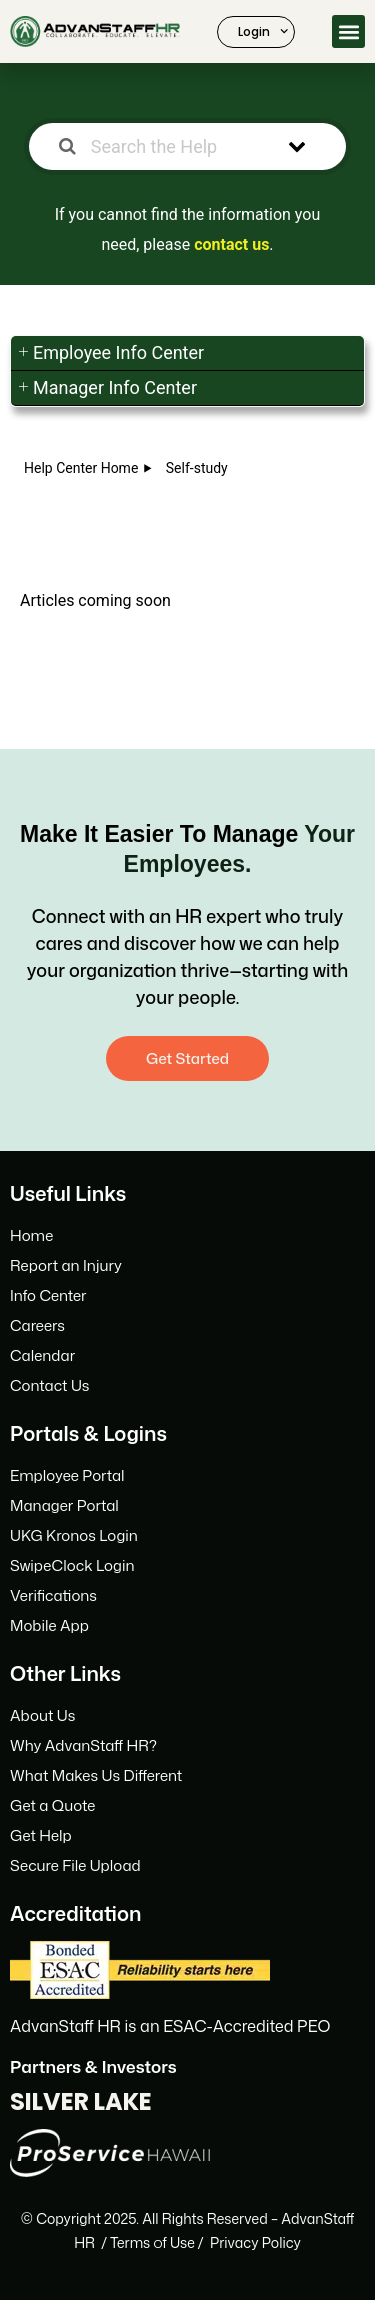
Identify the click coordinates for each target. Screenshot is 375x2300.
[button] (348, 31)
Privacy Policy (255, 2242)
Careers (37, 1325)
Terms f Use (152, 2242)
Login (263, 31)
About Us (42, 1715)
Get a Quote (52, 1805)
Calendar (42, 1355)
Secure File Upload (75, 1865)
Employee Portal (67, 1475)
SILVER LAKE (81, 2101)
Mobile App (49, 1625)
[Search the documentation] (67, 146)
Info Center (48, 1295)
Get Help (41, 1835)
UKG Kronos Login (74, 1535)
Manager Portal (64, 1505)
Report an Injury (66, 1265)
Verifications (53, 1595)
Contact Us (49, 1385)
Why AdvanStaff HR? (83, 1745)
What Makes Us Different (96, 1775)
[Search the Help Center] (164, 146)
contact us (231, 244)
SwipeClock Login (72, 1565)
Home (31, 1235)
